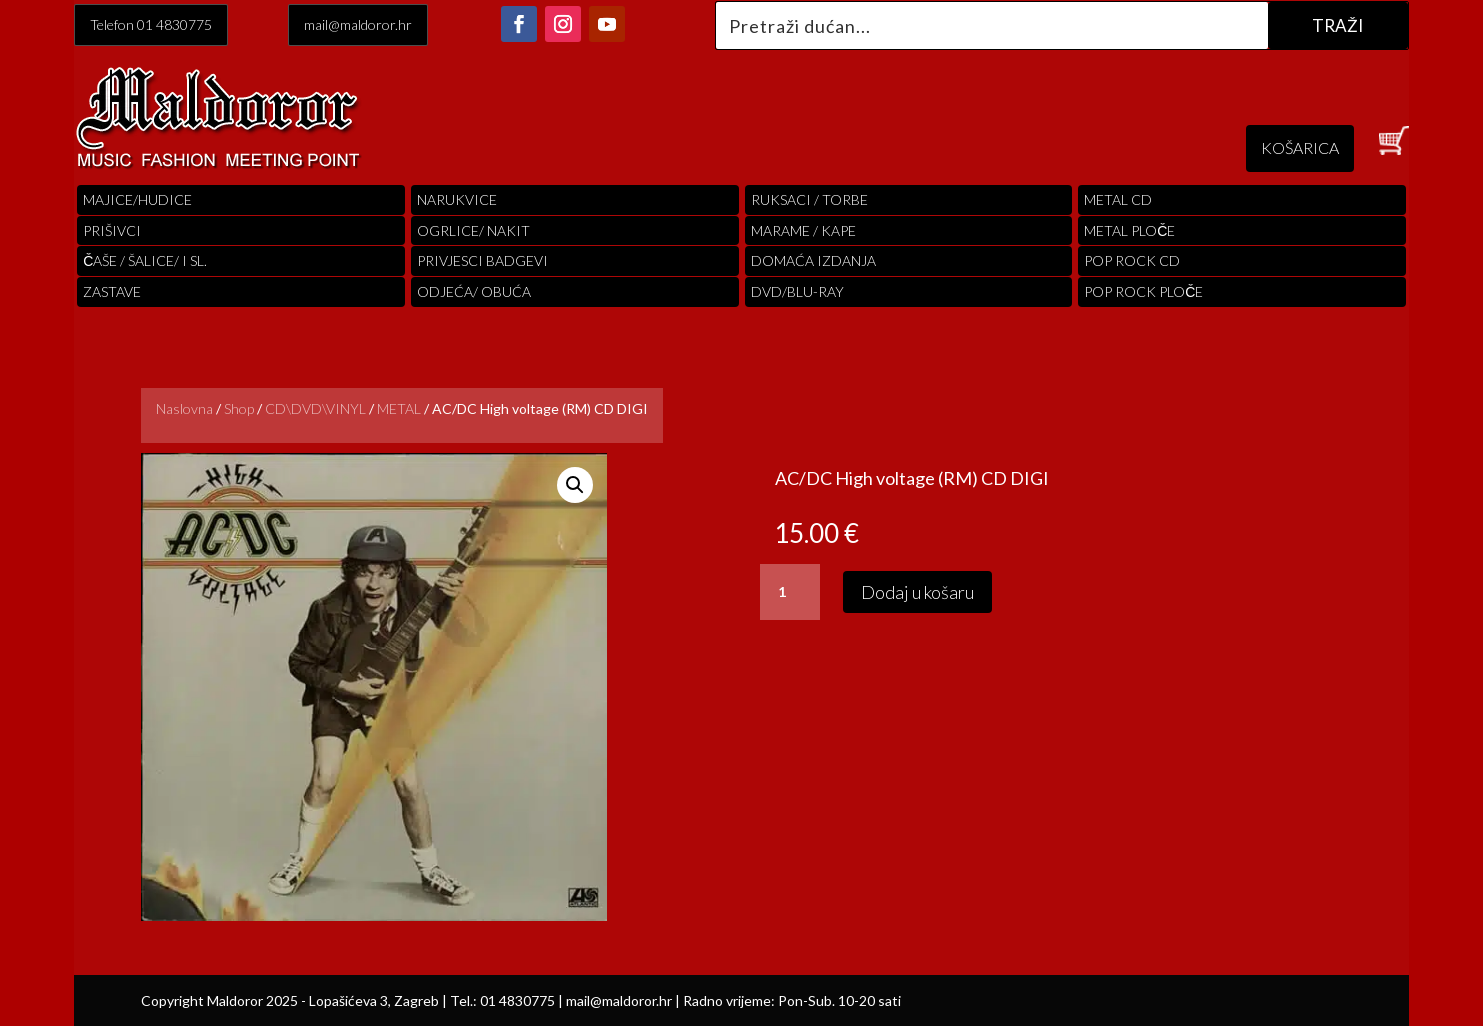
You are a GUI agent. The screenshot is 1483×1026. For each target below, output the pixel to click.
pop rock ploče (1143, 291)
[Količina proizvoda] (790, 592)
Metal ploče (1129, 230)
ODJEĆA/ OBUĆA (474, 291)
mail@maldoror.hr (358, 24)
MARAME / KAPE (803, 230)
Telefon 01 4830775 (151, 24)
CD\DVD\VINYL (315, 408)
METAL (399, 408)
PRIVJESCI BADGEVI (482, 260)
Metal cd (1118, 199)
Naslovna (184, 408)
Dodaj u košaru (917, 592)
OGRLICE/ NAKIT (473, 230)
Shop (239, 408)
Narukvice (457, 199)
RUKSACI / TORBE (809, 199)
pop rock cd (1132, 260)
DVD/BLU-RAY (797, 291)
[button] (575, 485)
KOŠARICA (1300, 147)
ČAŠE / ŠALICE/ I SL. (145, 260)
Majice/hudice (137, 199)
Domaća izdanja (813, 260)
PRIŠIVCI (112, 230)
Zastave (112, 291)
